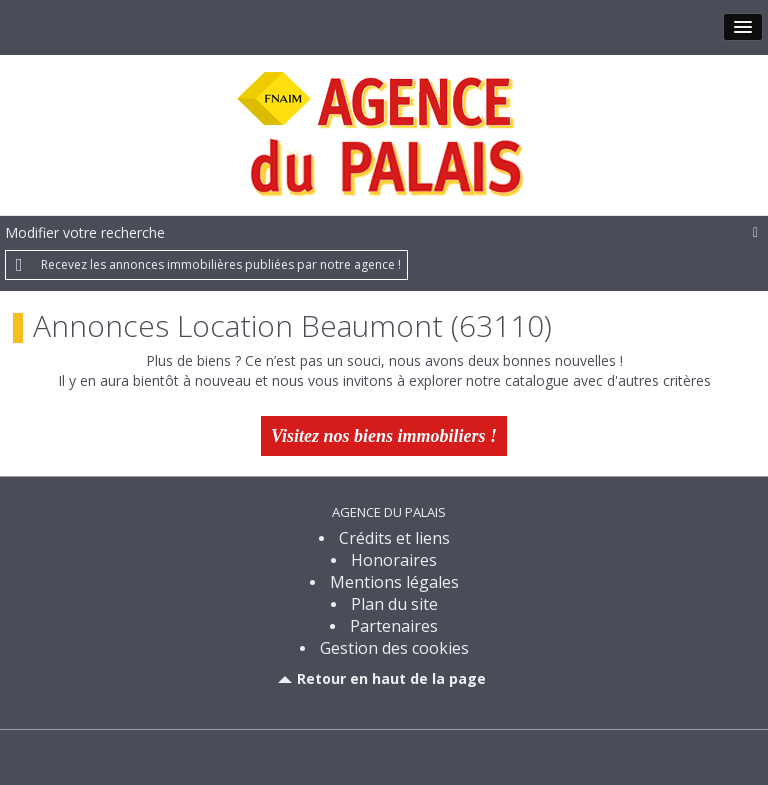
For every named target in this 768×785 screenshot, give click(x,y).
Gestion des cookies (394, 648)
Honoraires (394, 560)
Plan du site (394, 604)
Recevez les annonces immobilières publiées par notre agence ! (221, 264)
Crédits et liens (394, 538)
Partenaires (394, 626)
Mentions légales (394, 582)
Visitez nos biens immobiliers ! (384, 436)
